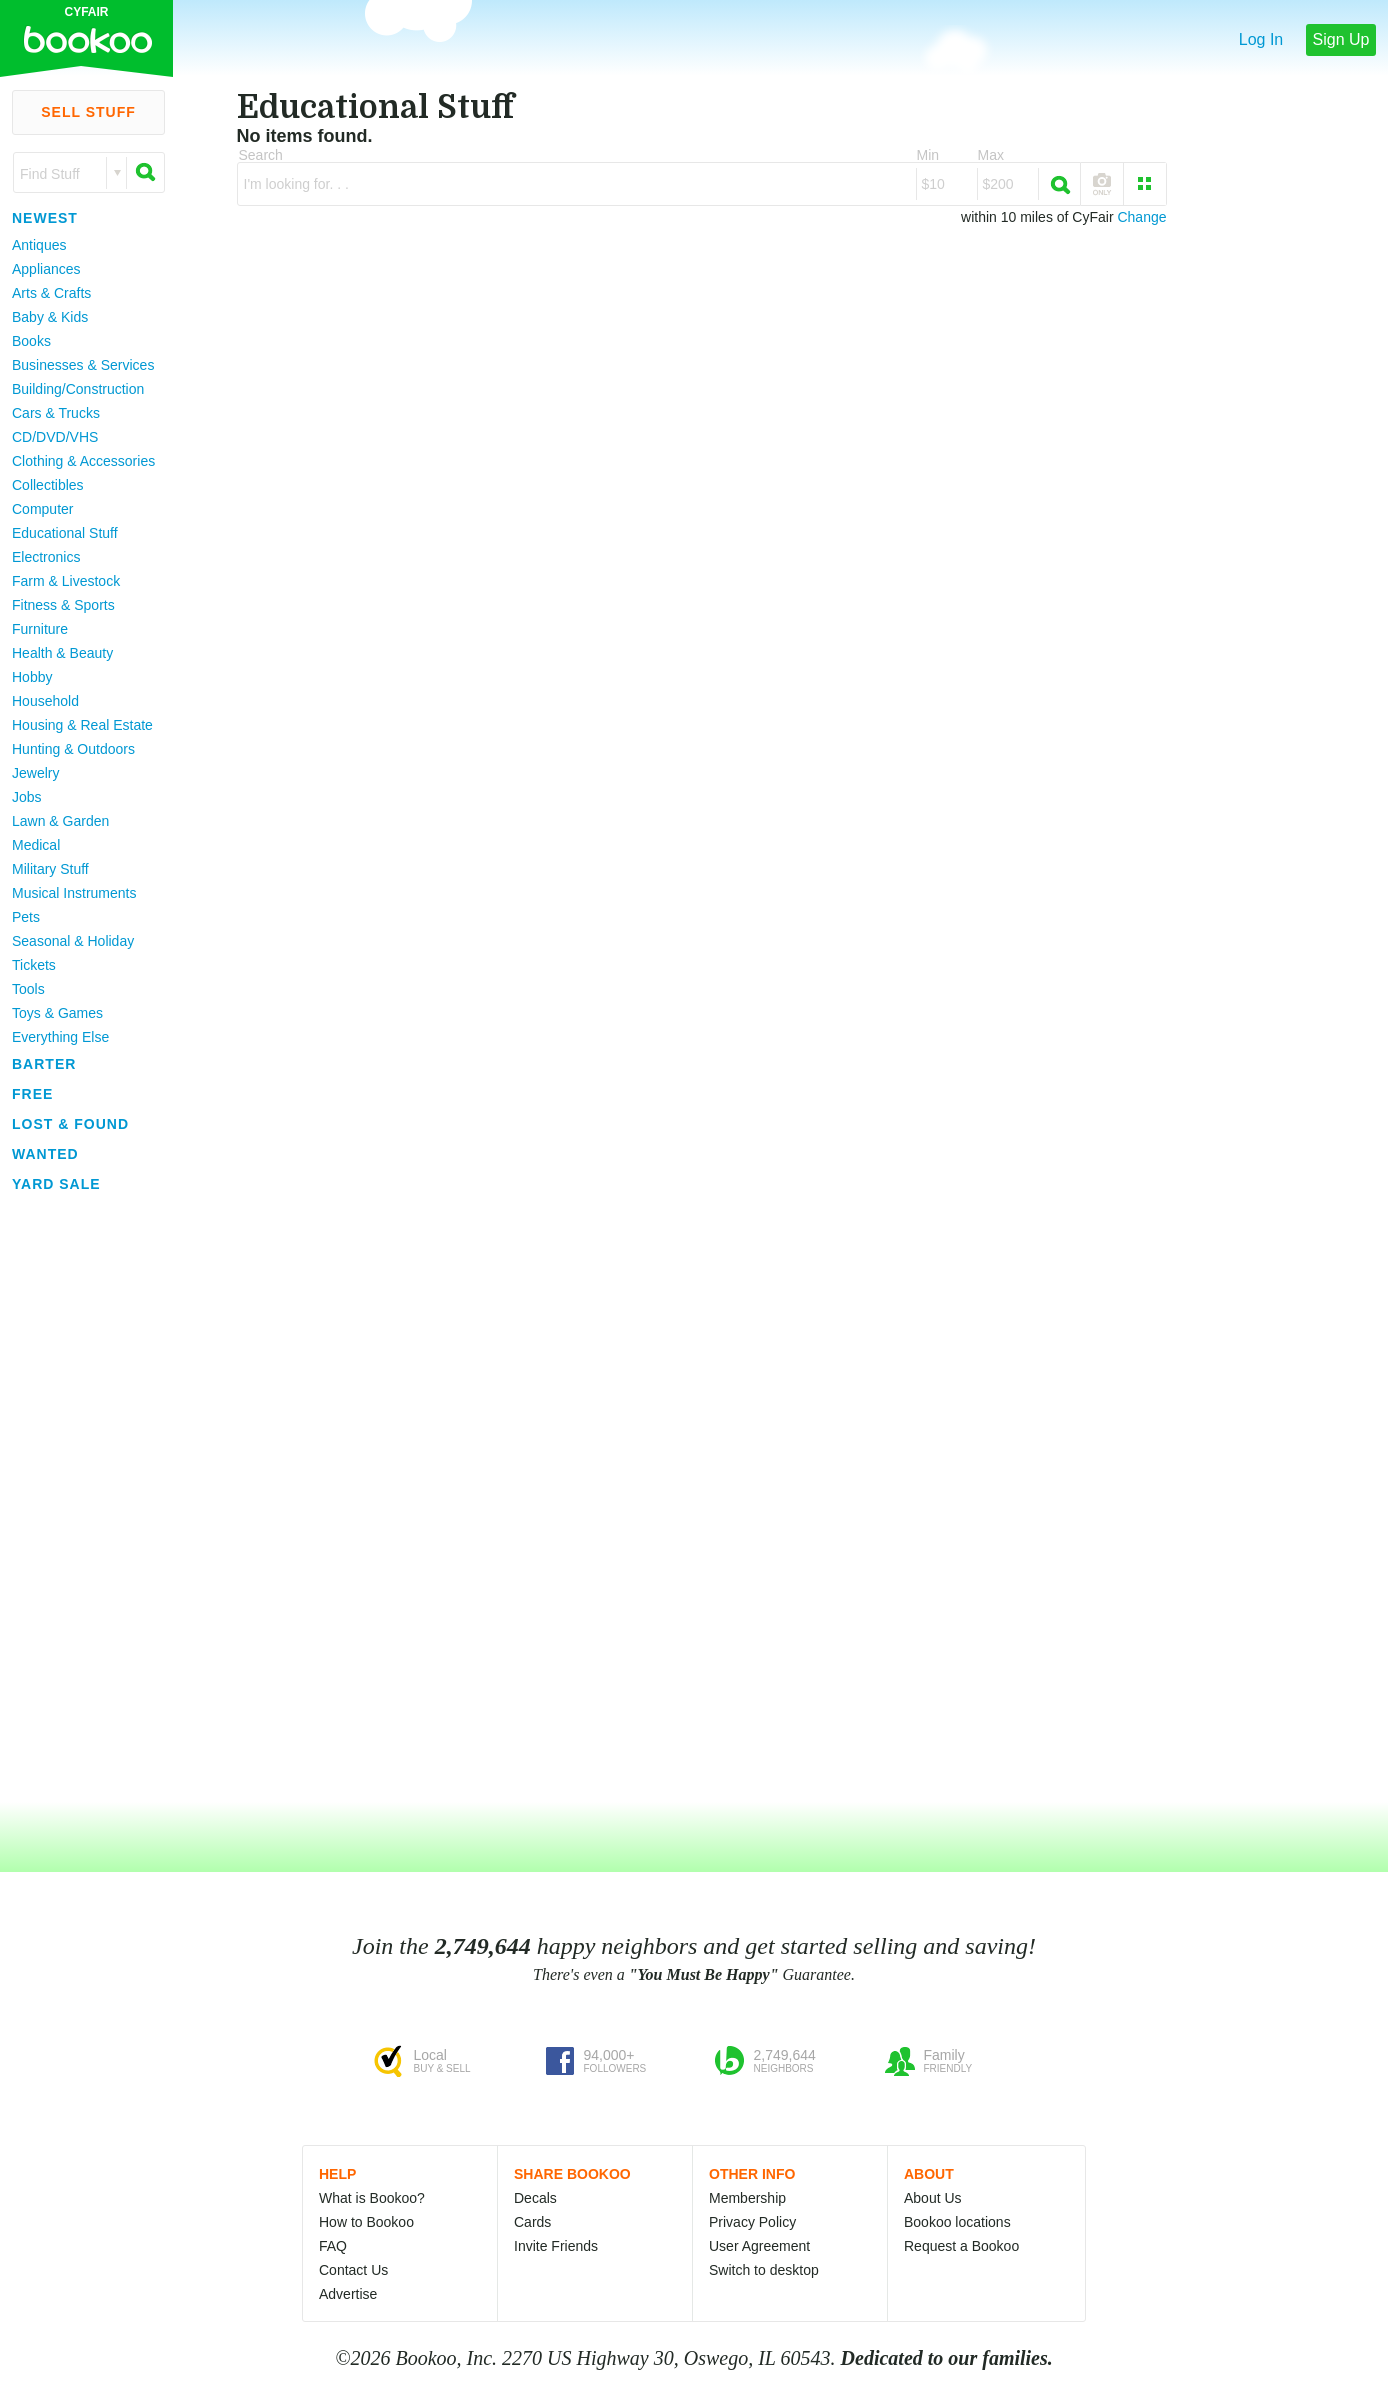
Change (1141, 217)
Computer (42, 509)
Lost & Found (70, 1124)
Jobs (27, 797)
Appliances (46, 269)
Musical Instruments (74, 893)
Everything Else (60, 1037)
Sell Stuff (88, 112)
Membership (747, 2198)
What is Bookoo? (372, 2198)
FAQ (333, 2246)
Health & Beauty (62, 653)
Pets (26, 917)
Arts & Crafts (51, 293)
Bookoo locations (957, 2222)
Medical (36, 845)
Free (32, 1094)
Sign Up (1341, 39)
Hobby (32, 677)
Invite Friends (556, 2246)
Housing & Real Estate (82, 725)
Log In (1261, 39)
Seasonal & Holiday (73, 941)
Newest (45, 218)
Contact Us (353, 2270)
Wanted (45, 1154)
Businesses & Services (83, 365)
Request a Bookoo (961, 2246)
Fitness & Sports (63, 605)
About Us (933, 2198)
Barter (44, 1064)
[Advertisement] (80, 1499)
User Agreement (759, 2246)
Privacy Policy (752, 2222)
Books (31, 341)
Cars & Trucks (56, 413)
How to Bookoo (366, 2222)
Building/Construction (78, 389)
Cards (532, 2222)
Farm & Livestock (66, 581)
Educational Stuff (65, 533)
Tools (28, 989)
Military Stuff (50, 869)
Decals (535, 2198)
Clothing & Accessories (83, 461)
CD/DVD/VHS (55, 437)
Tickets (34, 965)
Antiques (39, 245)
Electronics (46, 557)
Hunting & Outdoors (73, 749)
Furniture (40, 629)
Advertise (348, 2294)
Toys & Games (57, 1013)
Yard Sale (56, 1184)
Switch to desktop (764, 2270)
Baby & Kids (50, 317)
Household (45, 701)
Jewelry (35, 773)
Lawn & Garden (60, 821)
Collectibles (48, 485)
